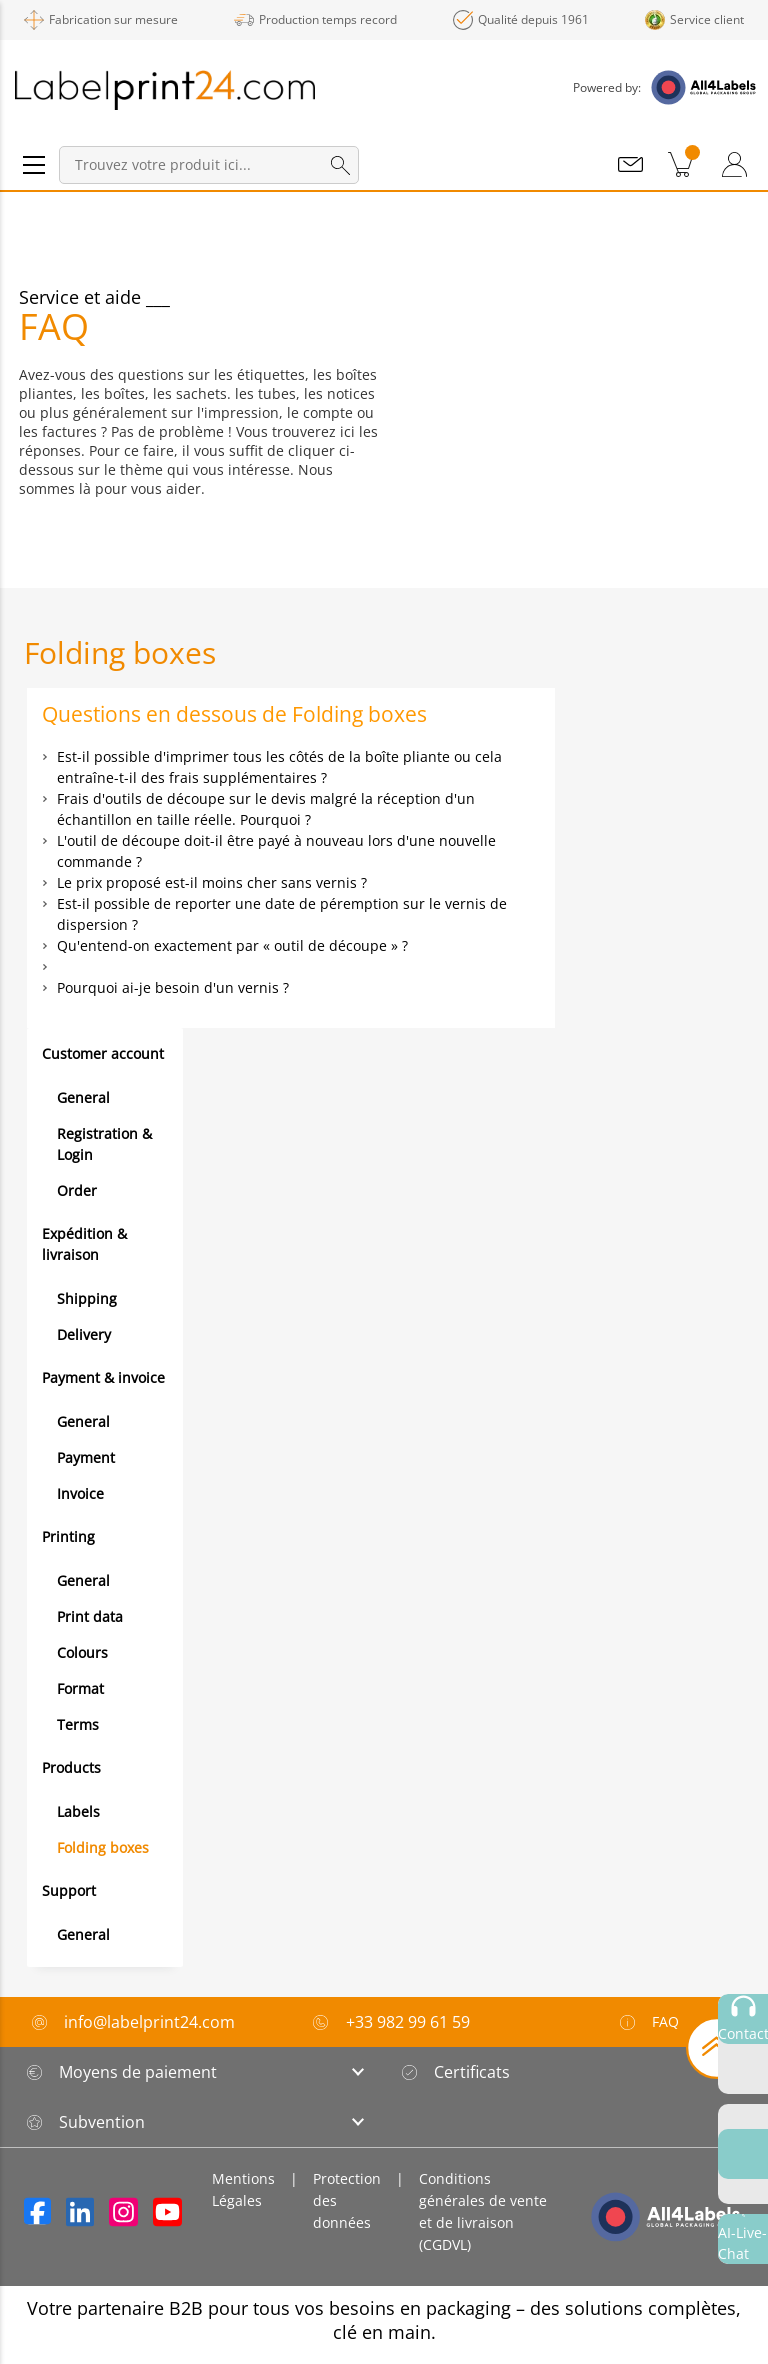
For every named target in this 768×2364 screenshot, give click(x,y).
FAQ (648, 2022)
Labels (78, 1811)
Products (71, 1767)
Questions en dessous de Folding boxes (234, 714)
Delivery (84, 1334)
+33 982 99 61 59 (408, 2022)
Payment (86, 1457)
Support (69, 1890)
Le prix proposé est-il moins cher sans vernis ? (212, 882)
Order (77, 1190)
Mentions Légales (243, 2189)
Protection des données (347, 2200)
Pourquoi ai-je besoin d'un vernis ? (173, 987)
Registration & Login (104, 1144)
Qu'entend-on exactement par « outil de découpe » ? (232, 945)
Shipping (87, 1298)
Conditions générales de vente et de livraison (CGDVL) (483, 2211)
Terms (78, 1724)
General (83, 1097)
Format (80, 1688)
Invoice (80, 1493)
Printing (68, 1536)
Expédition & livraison (84, 1244)
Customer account (103, 1053)
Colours (82, 1652)
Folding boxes (103, 1847)
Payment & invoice (103, 1377)
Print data (90, 1616)
